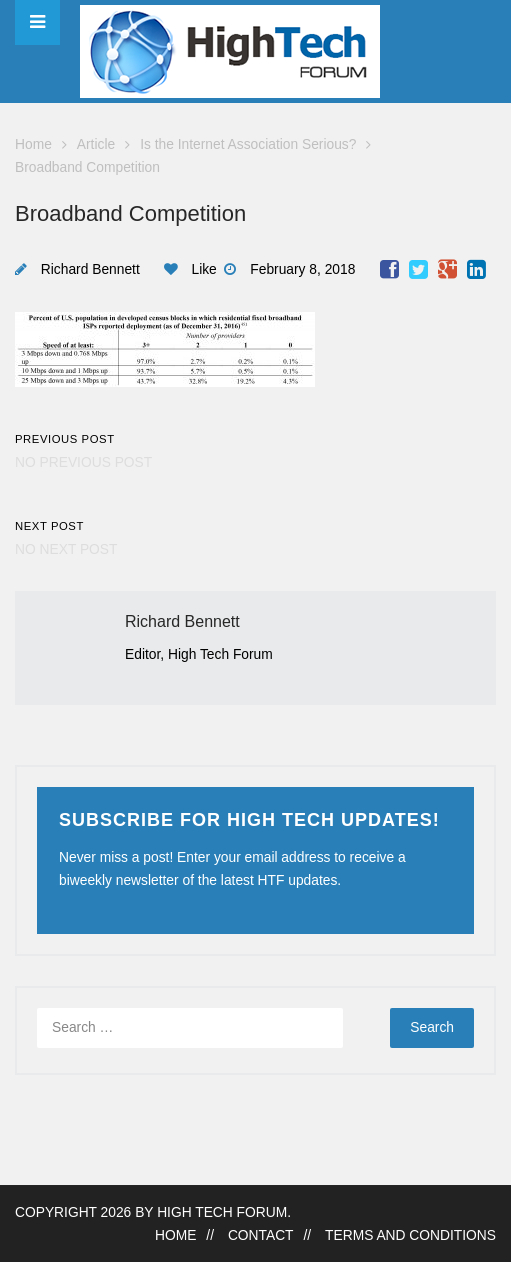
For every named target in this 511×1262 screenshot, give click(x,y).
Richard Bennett (90, 269)
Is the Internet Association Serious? (248, 144)
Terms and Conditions (410, 1235)
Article (96, 144)
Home (33, 144)
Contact (261, 1235)
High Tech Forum (222, 1212)
